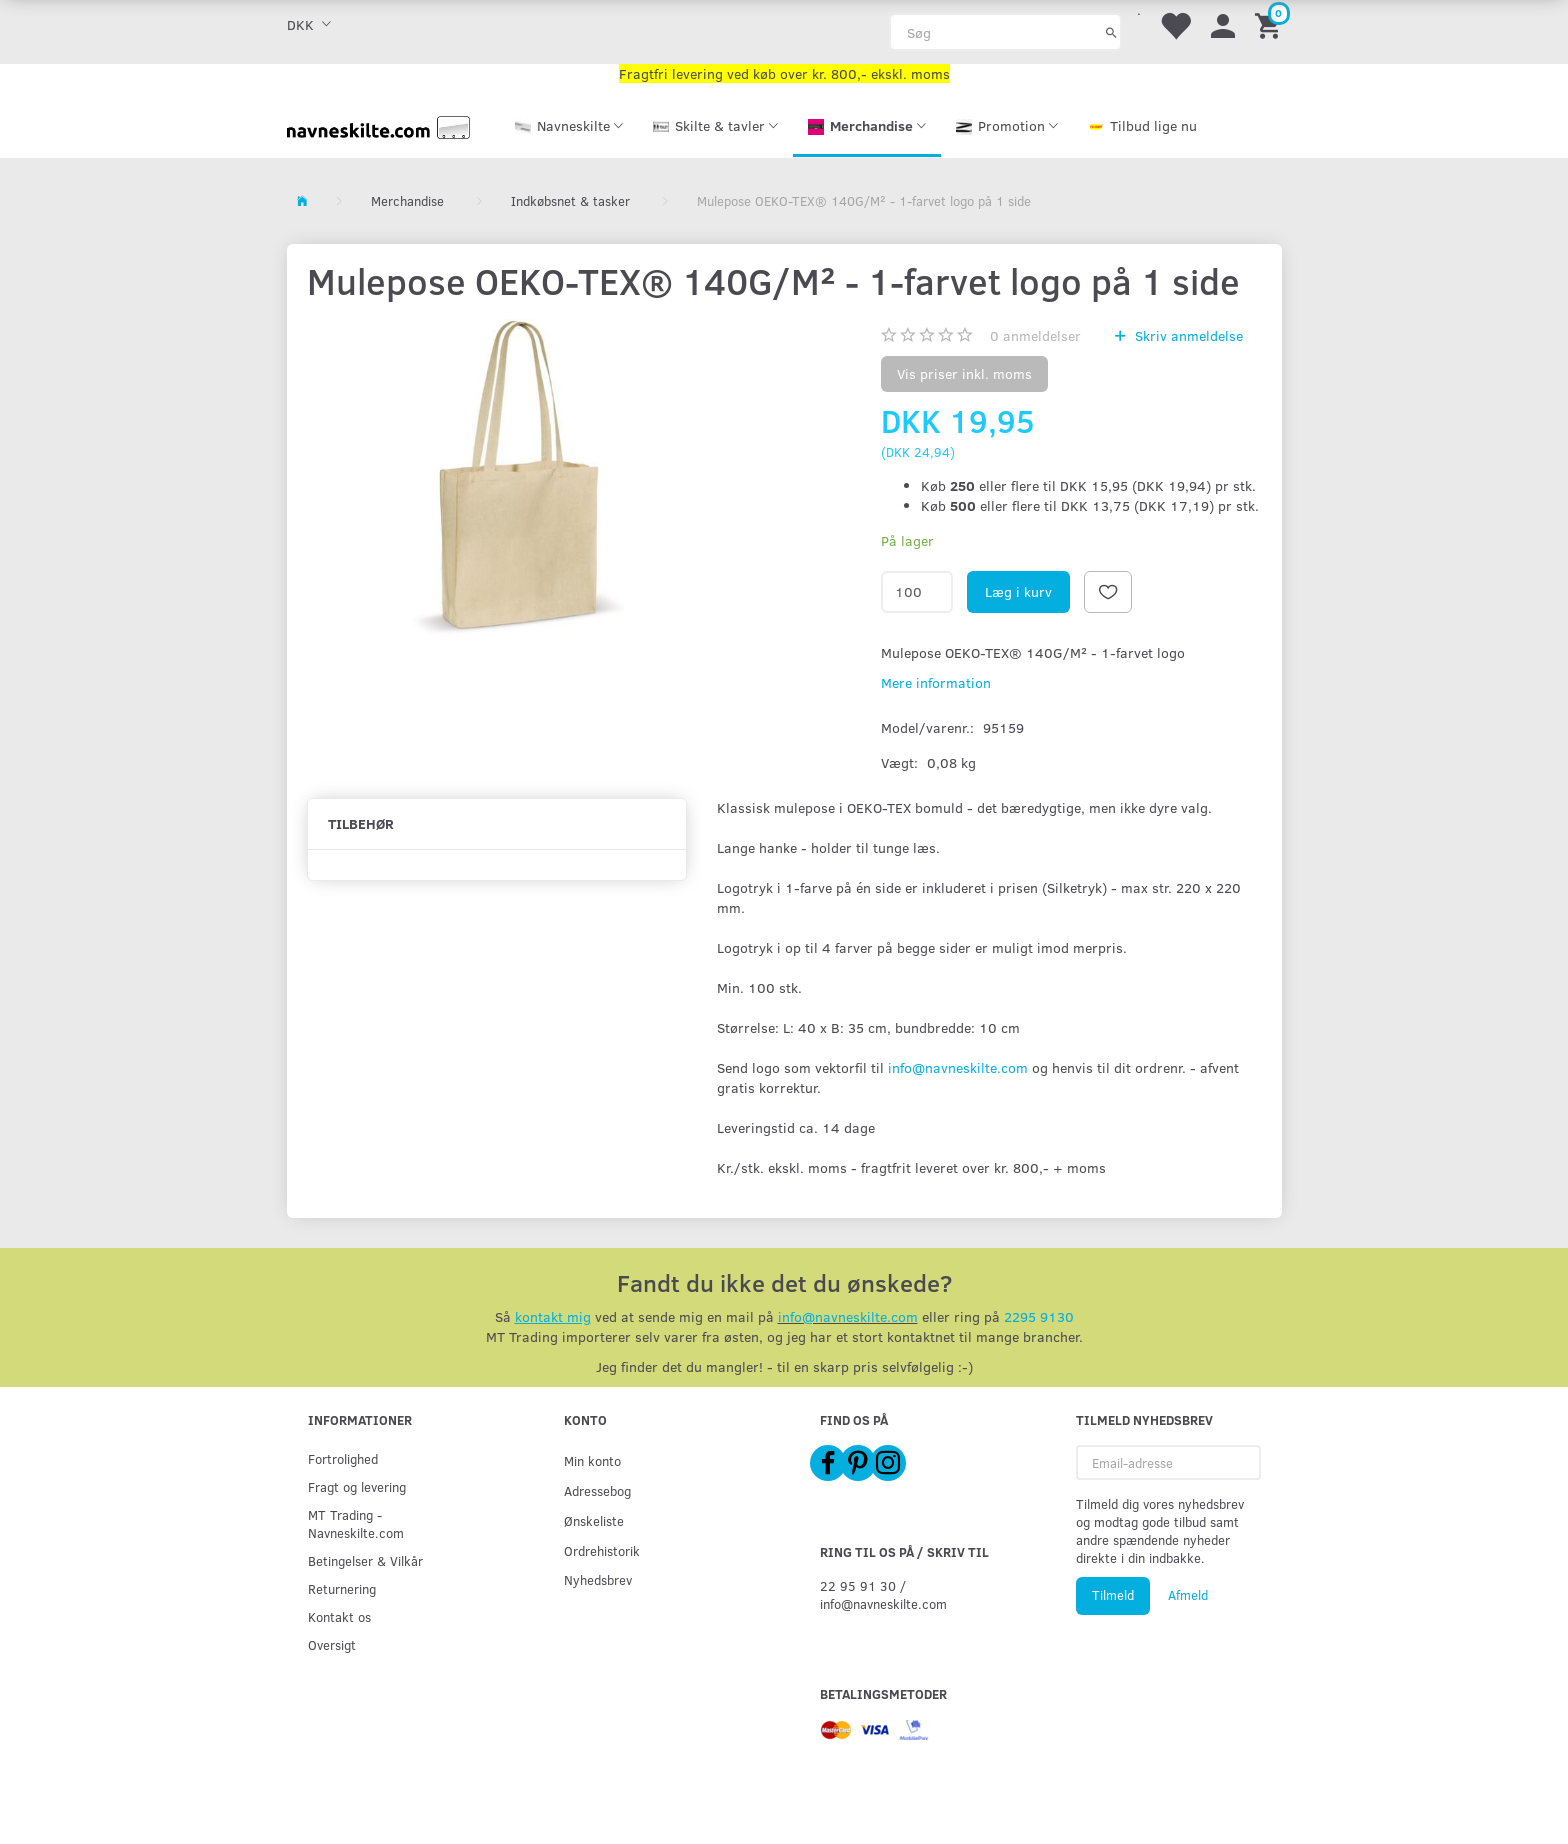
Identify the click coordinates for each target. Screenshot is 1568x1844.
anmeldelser (1035, 335)
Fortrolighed (343, 1458)
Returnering (342, 1588)
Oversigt (332, 1644)
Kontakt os (339, 1616)
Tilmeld (1113, 1595)
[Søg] (1111, 32)
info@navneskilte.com (958, 1067)
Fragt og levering (357, 1486)
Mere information (936, 682)
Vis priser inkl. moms (964, 373)
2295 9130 (1039, 1316)
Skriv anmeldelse (1187, 335)
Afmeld (1188, 1595)
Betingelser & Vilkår (365, 1560)
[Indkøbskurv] (1271, 24)
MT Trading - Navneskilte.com (356, 1523)
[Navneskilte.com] (379, 125)
